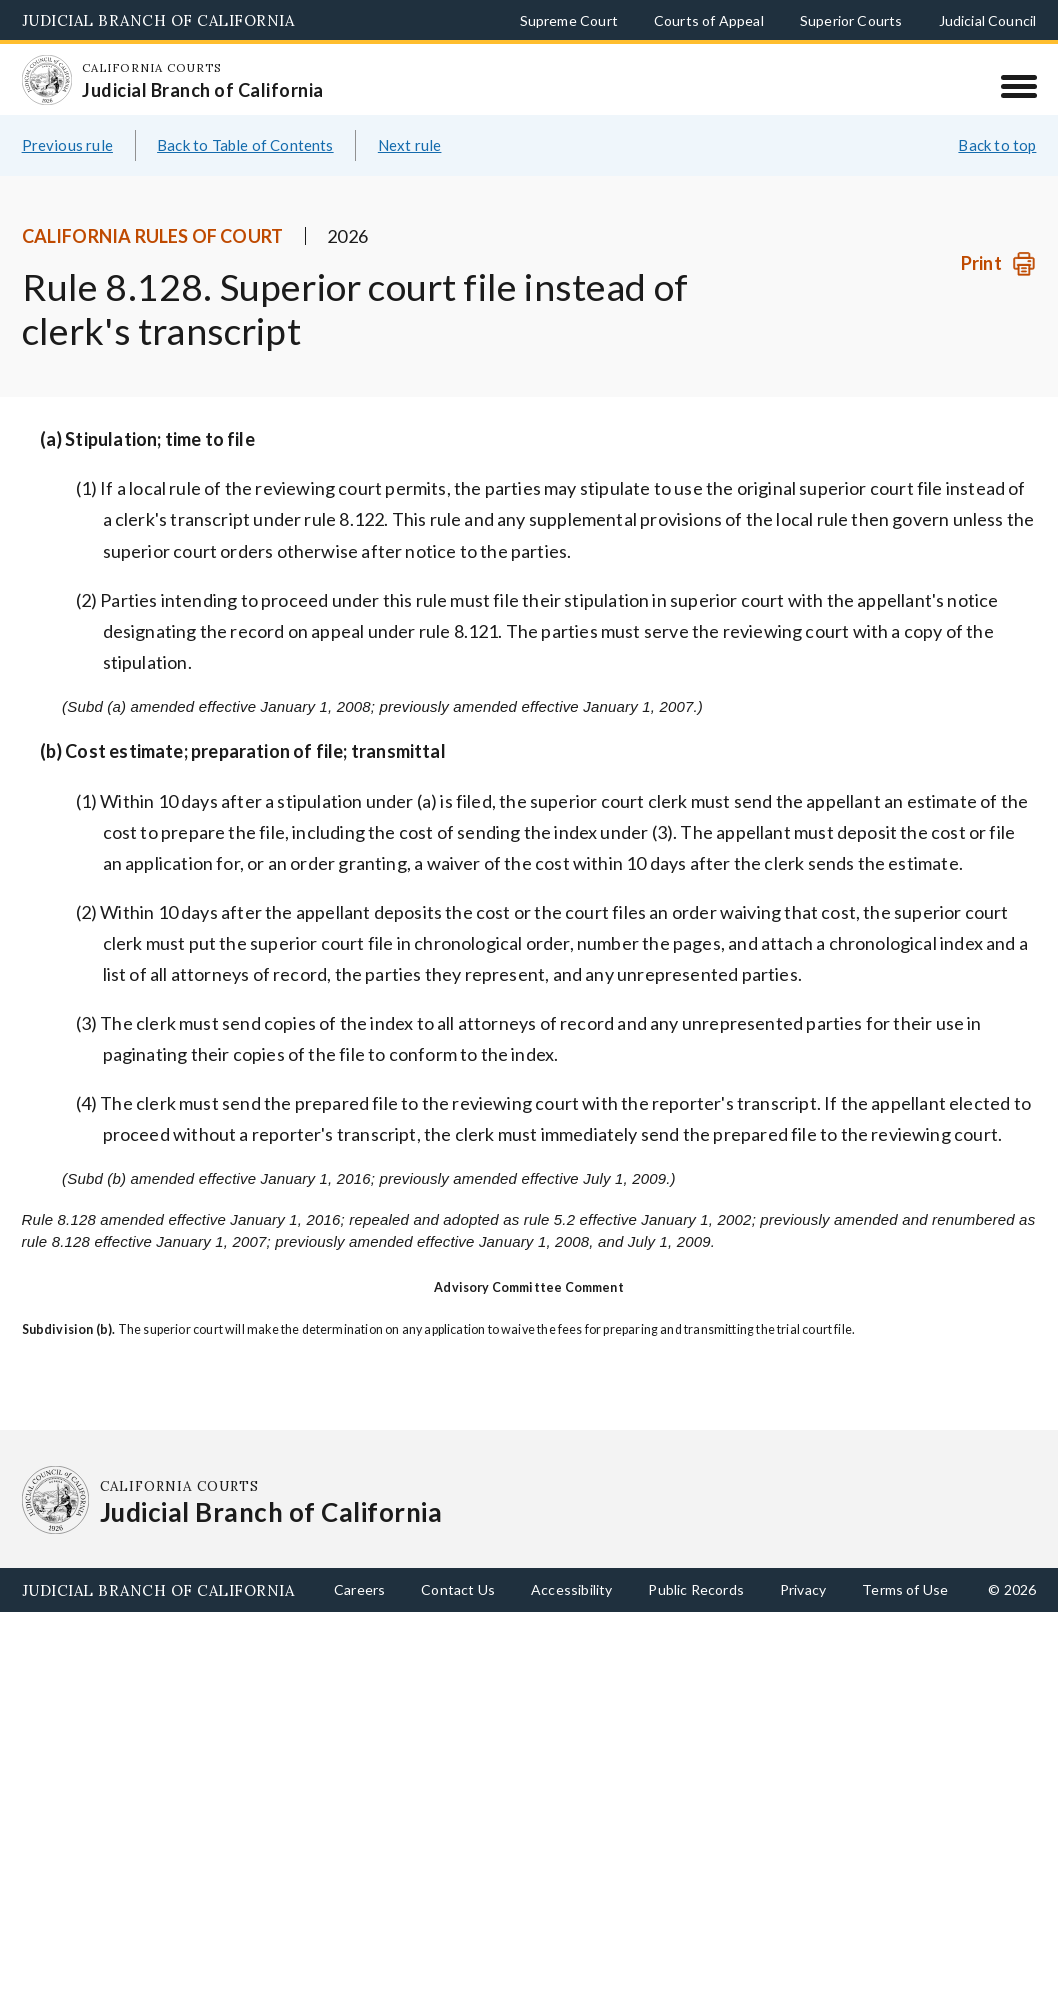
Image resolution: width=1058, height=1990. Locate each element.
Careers (359, 1589)
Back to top (997, 145)
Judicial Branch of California (158, 20)
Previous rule (67, 145)
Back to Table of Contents (245, 145)
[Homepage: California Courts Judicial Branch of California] (47, 80)
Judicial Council (988, 20)
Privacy (803, 1589)
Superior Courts (851, 20)
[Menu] (1018, 86)
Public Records (696, 1589)
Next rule (410, 145)
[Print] (998, 263)
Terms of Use (905, 1589)
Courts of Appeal (709, 20)
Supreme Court (569, 20)
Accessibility (571, 1589)
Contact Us (458, 1589)
